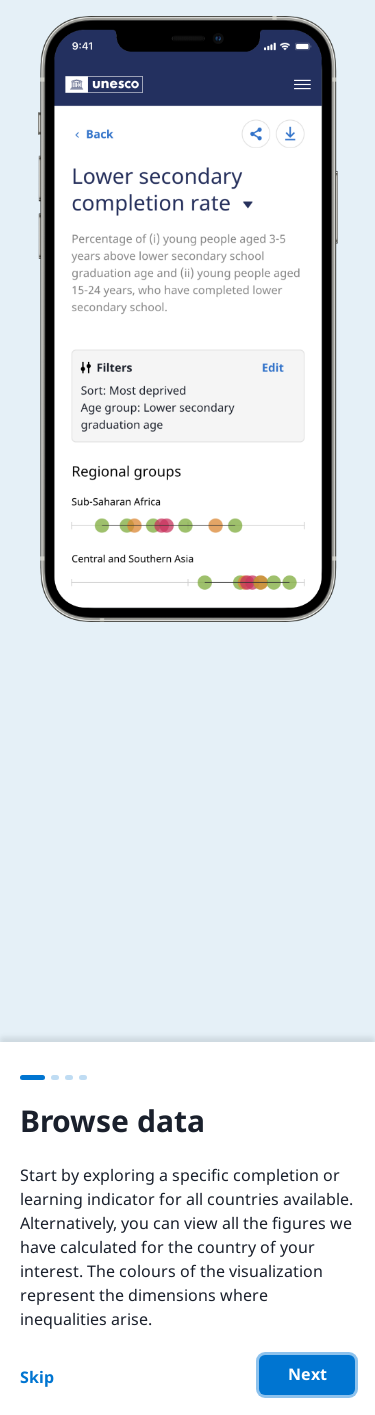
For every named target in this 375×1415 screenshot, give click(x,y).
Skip (37, 1377)
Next (307, 1374)
